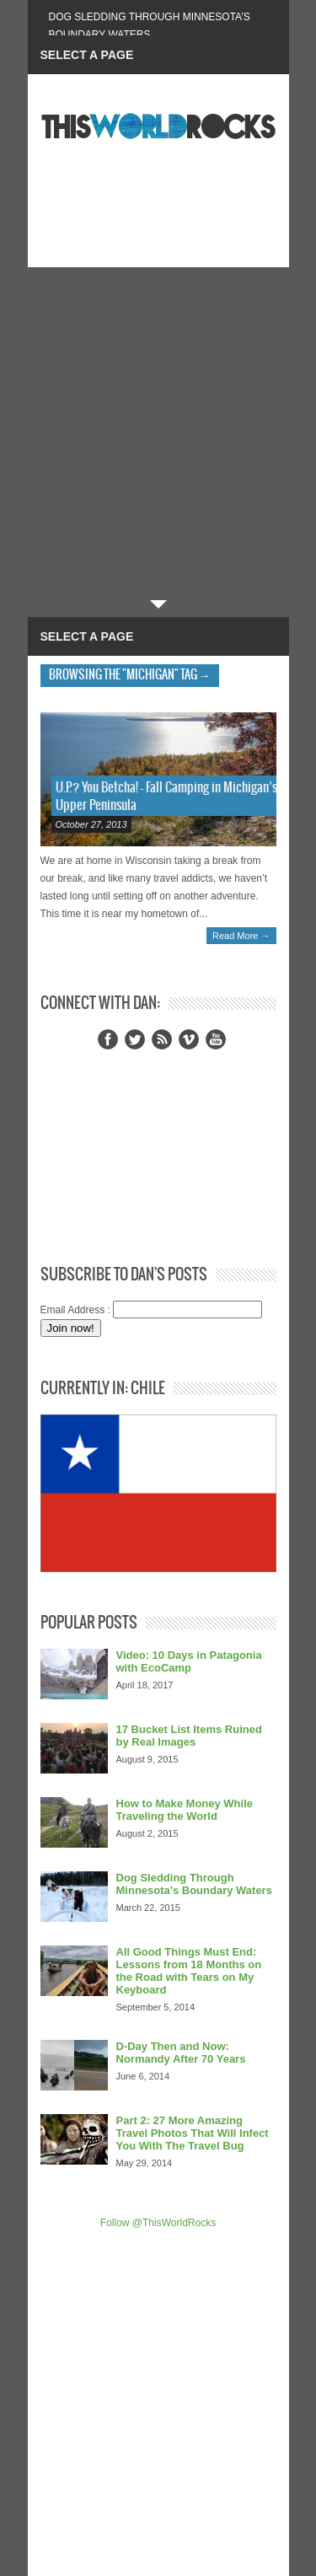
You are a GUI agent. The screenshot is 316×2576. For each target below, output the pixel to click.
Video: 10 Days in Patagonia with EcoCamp (189, 1661)
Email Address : (75, 1310)
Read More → (241, 936)
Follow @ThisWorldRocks (158, 2223)
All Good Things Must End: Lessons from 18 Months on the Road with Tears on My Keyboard (189, 1970)
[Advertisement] (158, 434)
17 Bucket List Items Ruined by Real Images (189, 1735)
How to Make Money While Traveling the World (185, 1809)
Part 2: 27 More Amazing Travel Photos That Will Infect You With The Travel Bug (192, 2133)
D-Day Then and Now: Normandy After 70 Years (181, 2052)
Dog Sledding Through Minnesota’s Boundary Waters (194, 1884)
